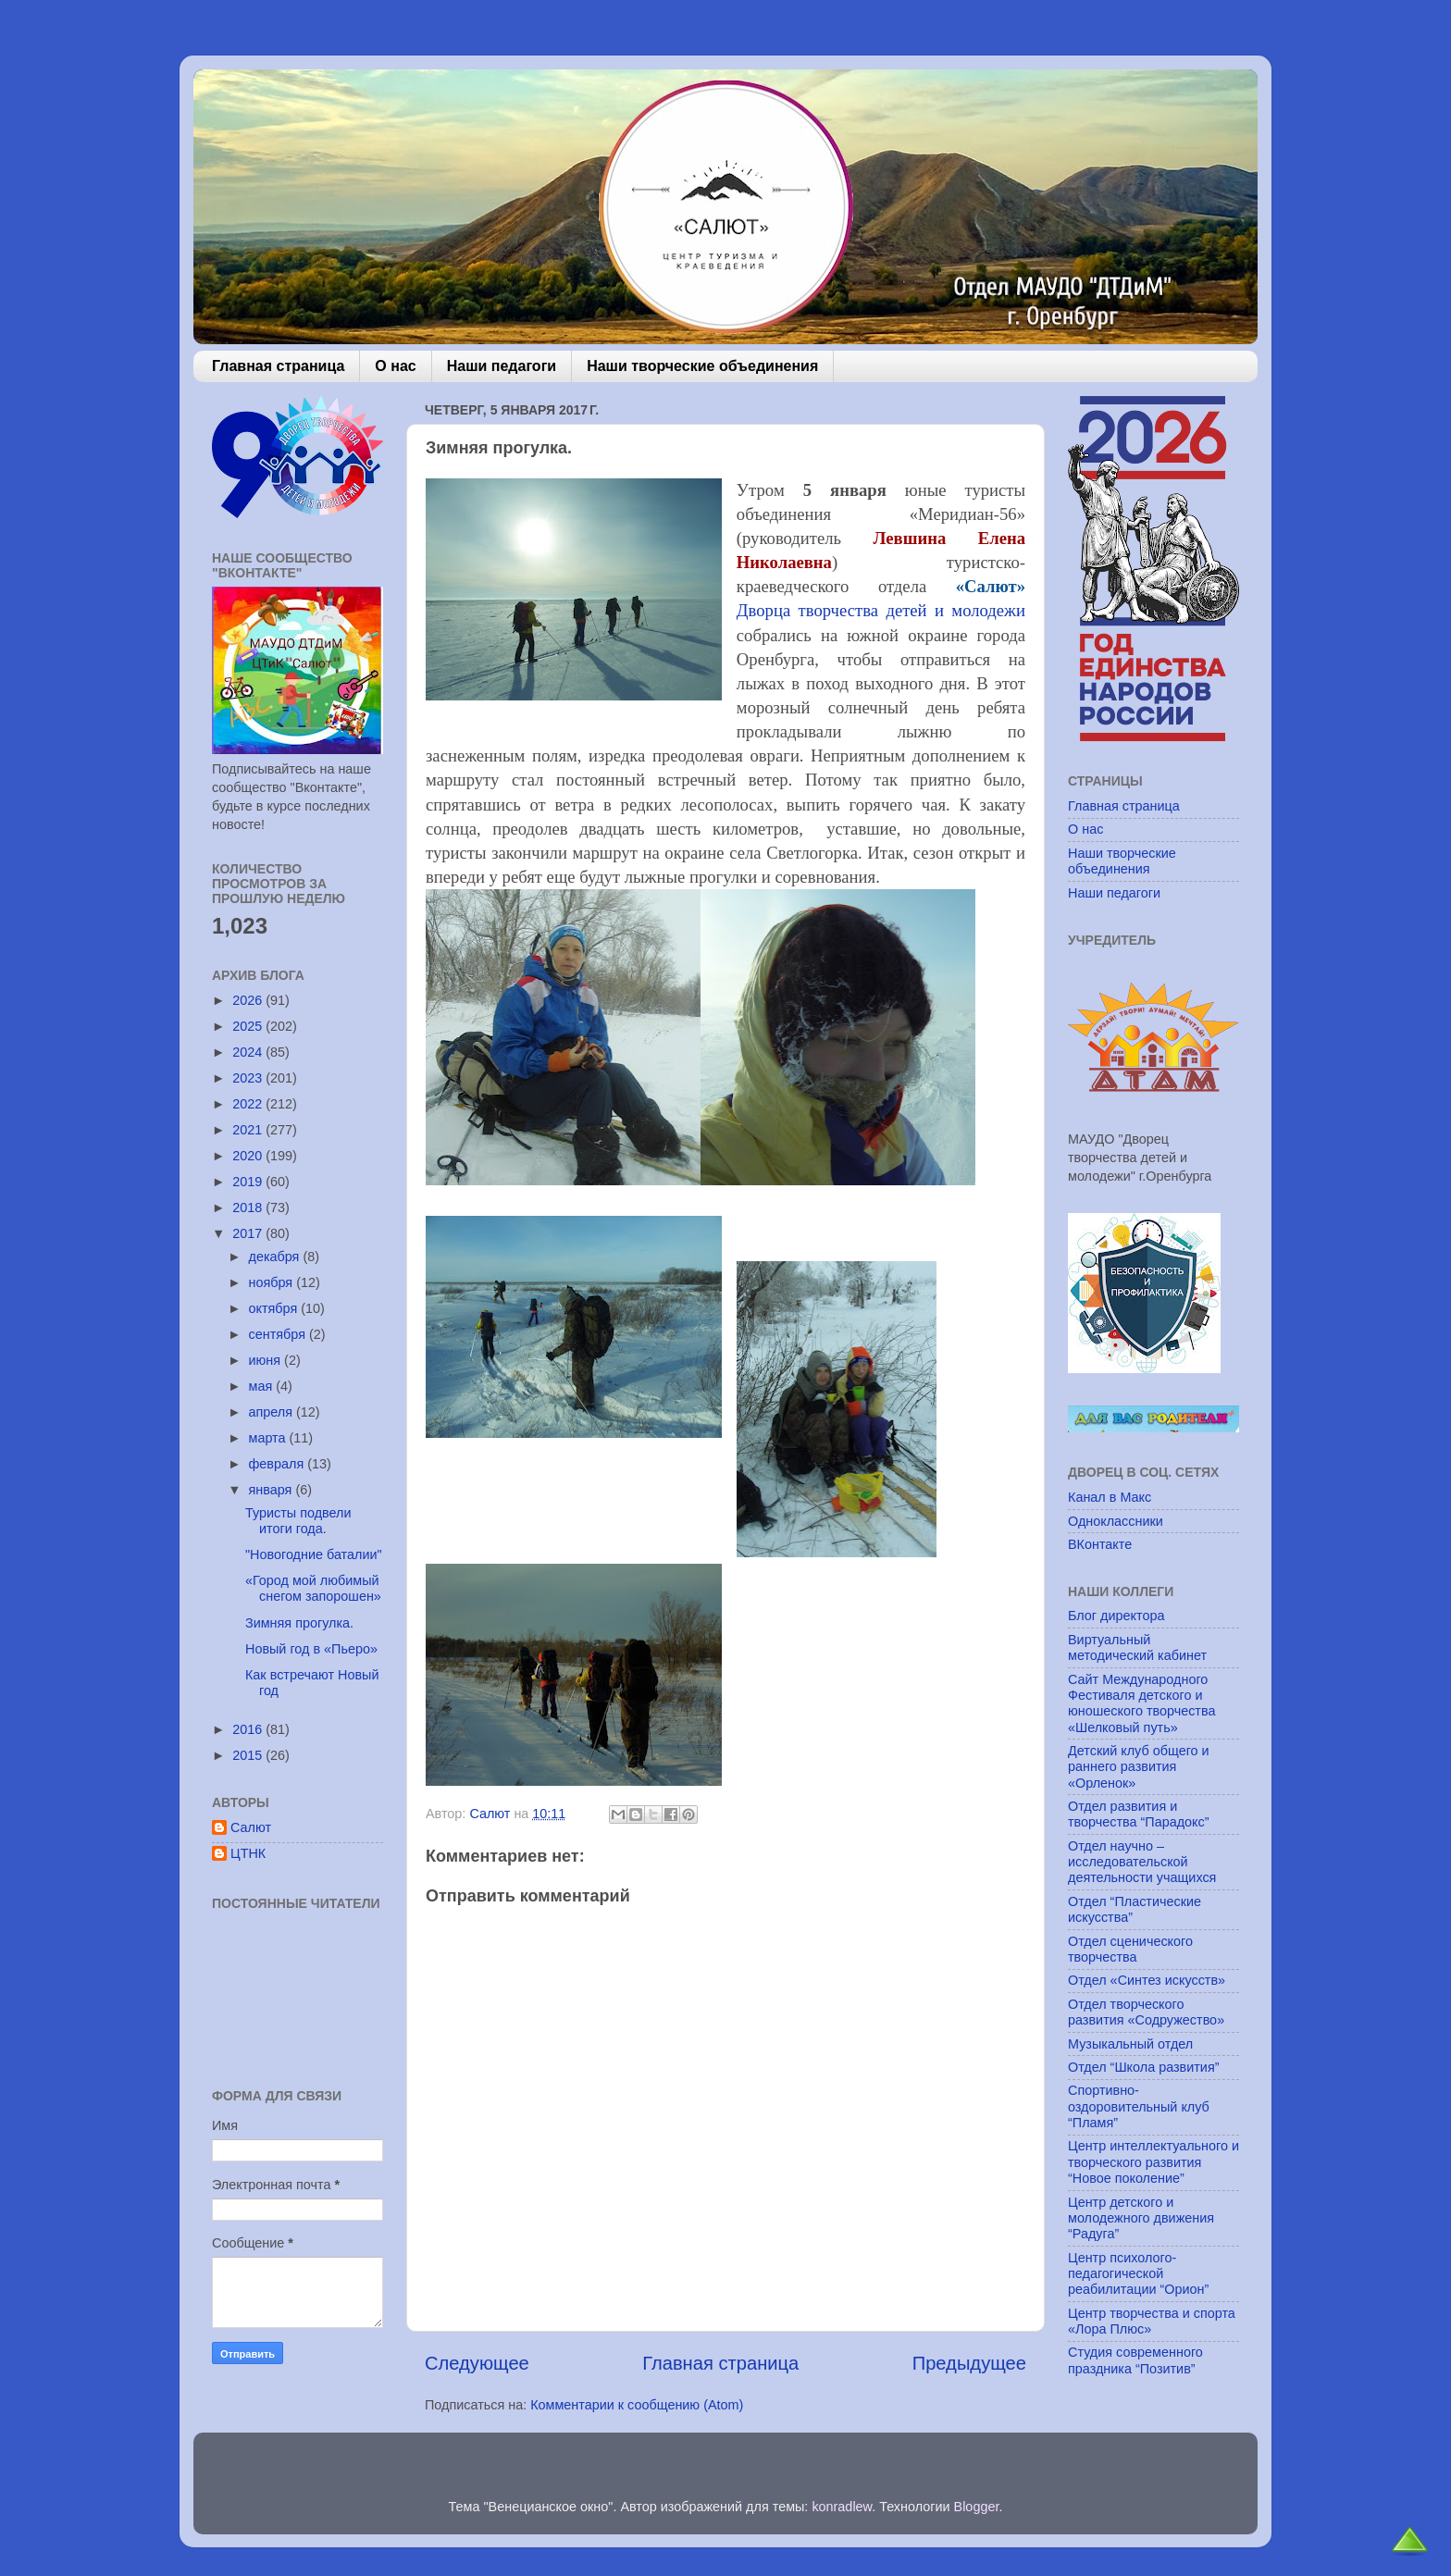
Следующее (477, 2363)
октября (275, 1308)
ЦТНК (248, 1853)
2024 (249, 1052)
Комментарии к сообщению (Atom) (636, 2404)
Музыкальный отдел (1130, 2044)
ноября (273, 1282)
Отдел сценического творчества (1130, 1949)
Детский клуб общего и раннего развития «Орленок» (1138, 1766)
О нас (395, 366)
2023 (249, 1078)
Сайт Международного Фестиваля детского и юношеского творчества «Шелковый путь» (1141, 1703)
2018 (249, 1207)
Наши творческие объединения (702, 366)
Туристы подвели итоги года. (298, 1520)
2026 (249, 1000)
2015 (249, 1755)
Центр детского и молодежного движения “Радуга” (1141, 2218)
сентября (279, 1334)
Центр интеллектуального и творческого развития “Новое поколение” (1153, 2162)
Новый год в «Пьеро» (311, 1648)
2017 (249, 1233)
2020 (249, 1155)
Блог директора (1116, 1615)
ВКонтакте (1100, 1544)
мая (263, 1386)
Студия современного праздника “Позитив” (1135, 2360)
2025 (249, 1026)
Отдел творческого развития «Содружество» (1146, 2012)
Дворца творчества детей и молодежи (881, 610)
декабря (276, 1256)
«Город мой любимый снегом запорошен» (313, 1588)
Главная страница (278, 366)
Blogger (976, 2506)
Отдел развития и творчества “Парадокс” (1138, 1814)
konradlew (842, 2506)
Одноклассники (1115, 1521)
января (272, 1489)
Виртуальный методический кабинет (1137, 1647)
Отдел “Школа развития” (1144, 2067)
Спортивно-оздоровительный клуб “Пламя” (1138, 2106)
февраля (278, 1463)
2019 (249, 1181)
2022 (249, 1103)
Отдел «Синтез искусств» (1146, 1980)
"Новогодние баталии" (313, 1554)
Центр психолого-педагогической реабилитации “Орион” (1138, 2273)
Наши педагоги (501, 366)
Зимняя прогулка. (299, 1623)
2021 (249, 1129)
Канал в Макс (1109, 1497)
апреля (273, 1412)
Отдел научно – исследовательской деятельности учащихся (1142, 1862)
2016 (249, 1729)
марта (269, 1437)
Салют (250, 1827)
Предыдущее (969, 2363)
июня (267, 1360)
